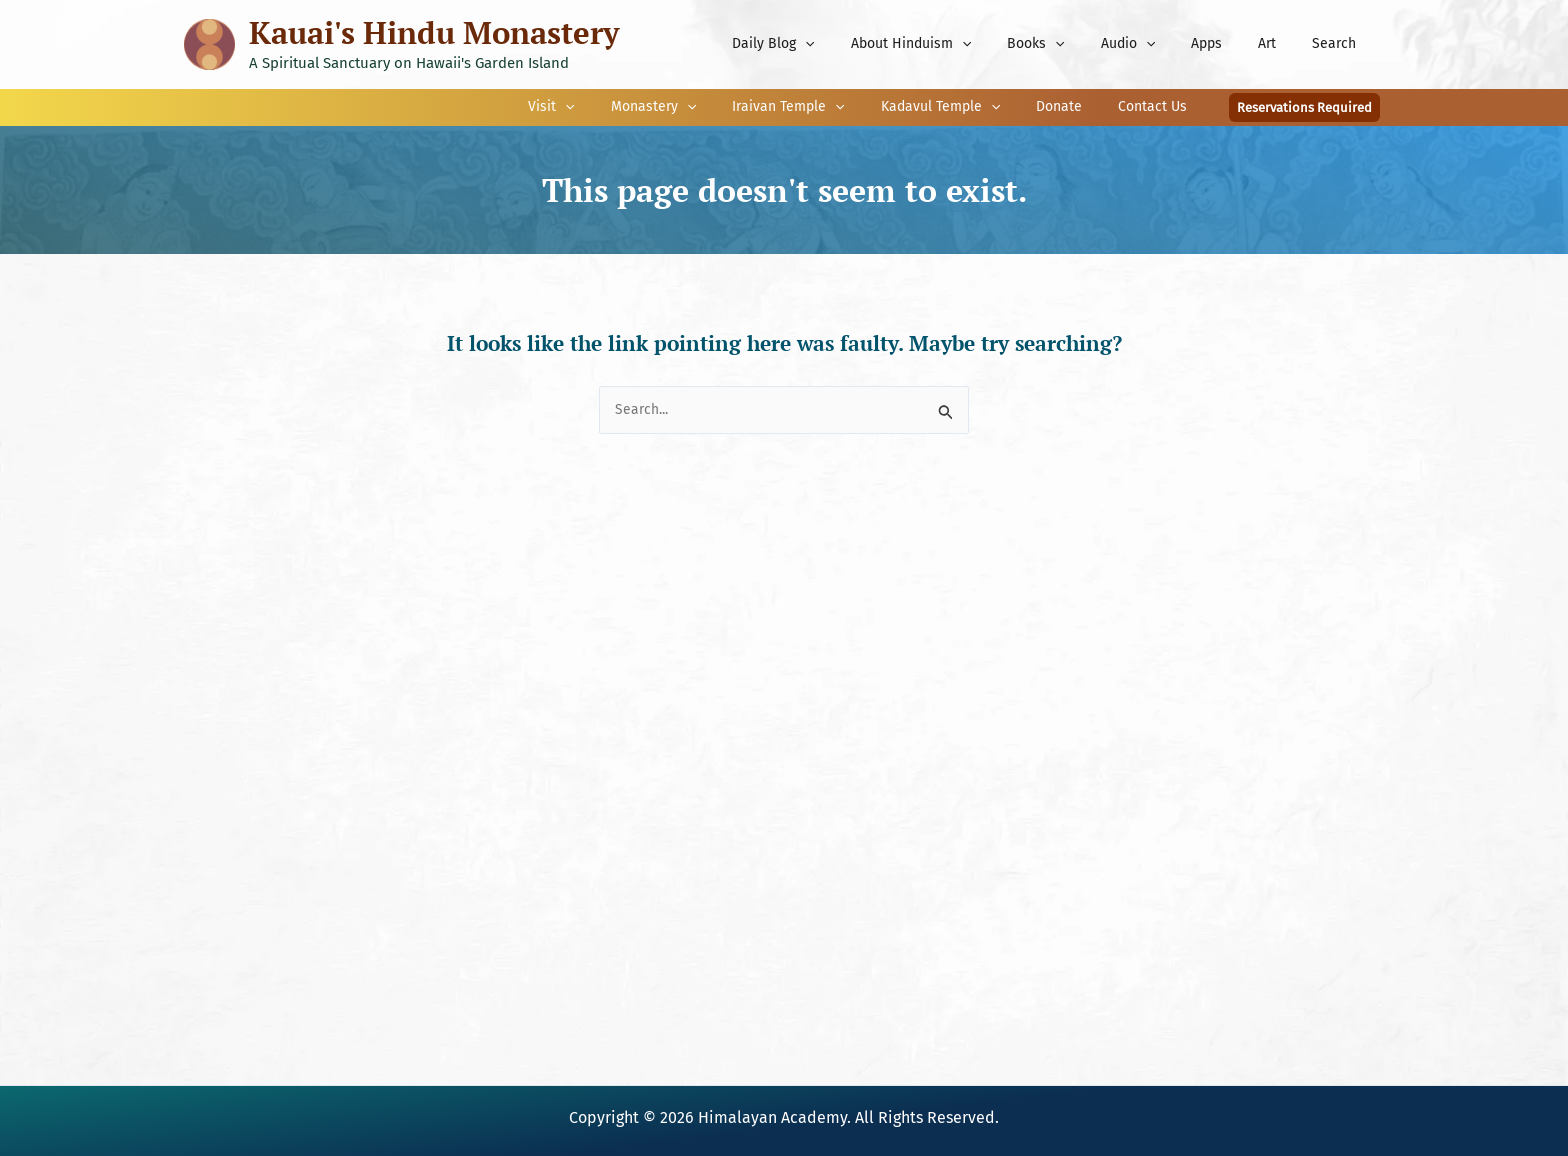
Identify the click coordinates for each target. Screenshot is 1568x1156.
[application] (857, 44)
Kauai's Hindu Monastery (434, 32)
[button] (1304, 107)
